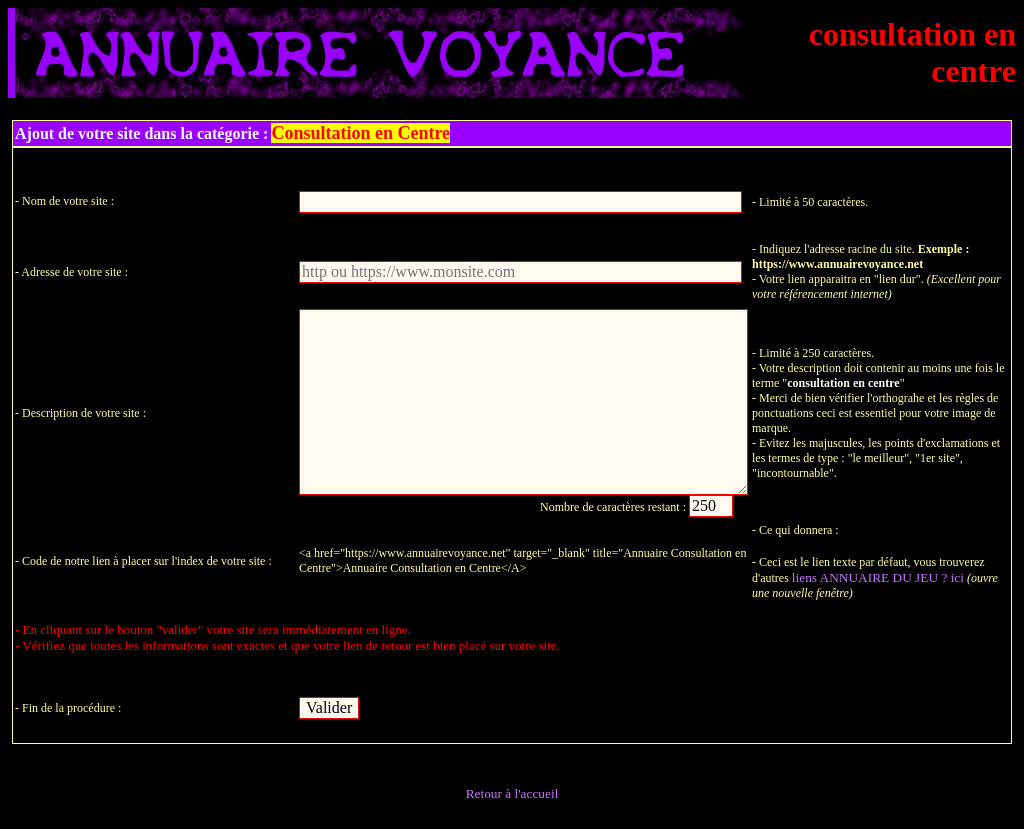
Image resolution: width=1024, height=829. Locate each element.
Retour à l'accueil (512, 793)
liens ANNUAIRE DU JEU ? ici (878, 577)
